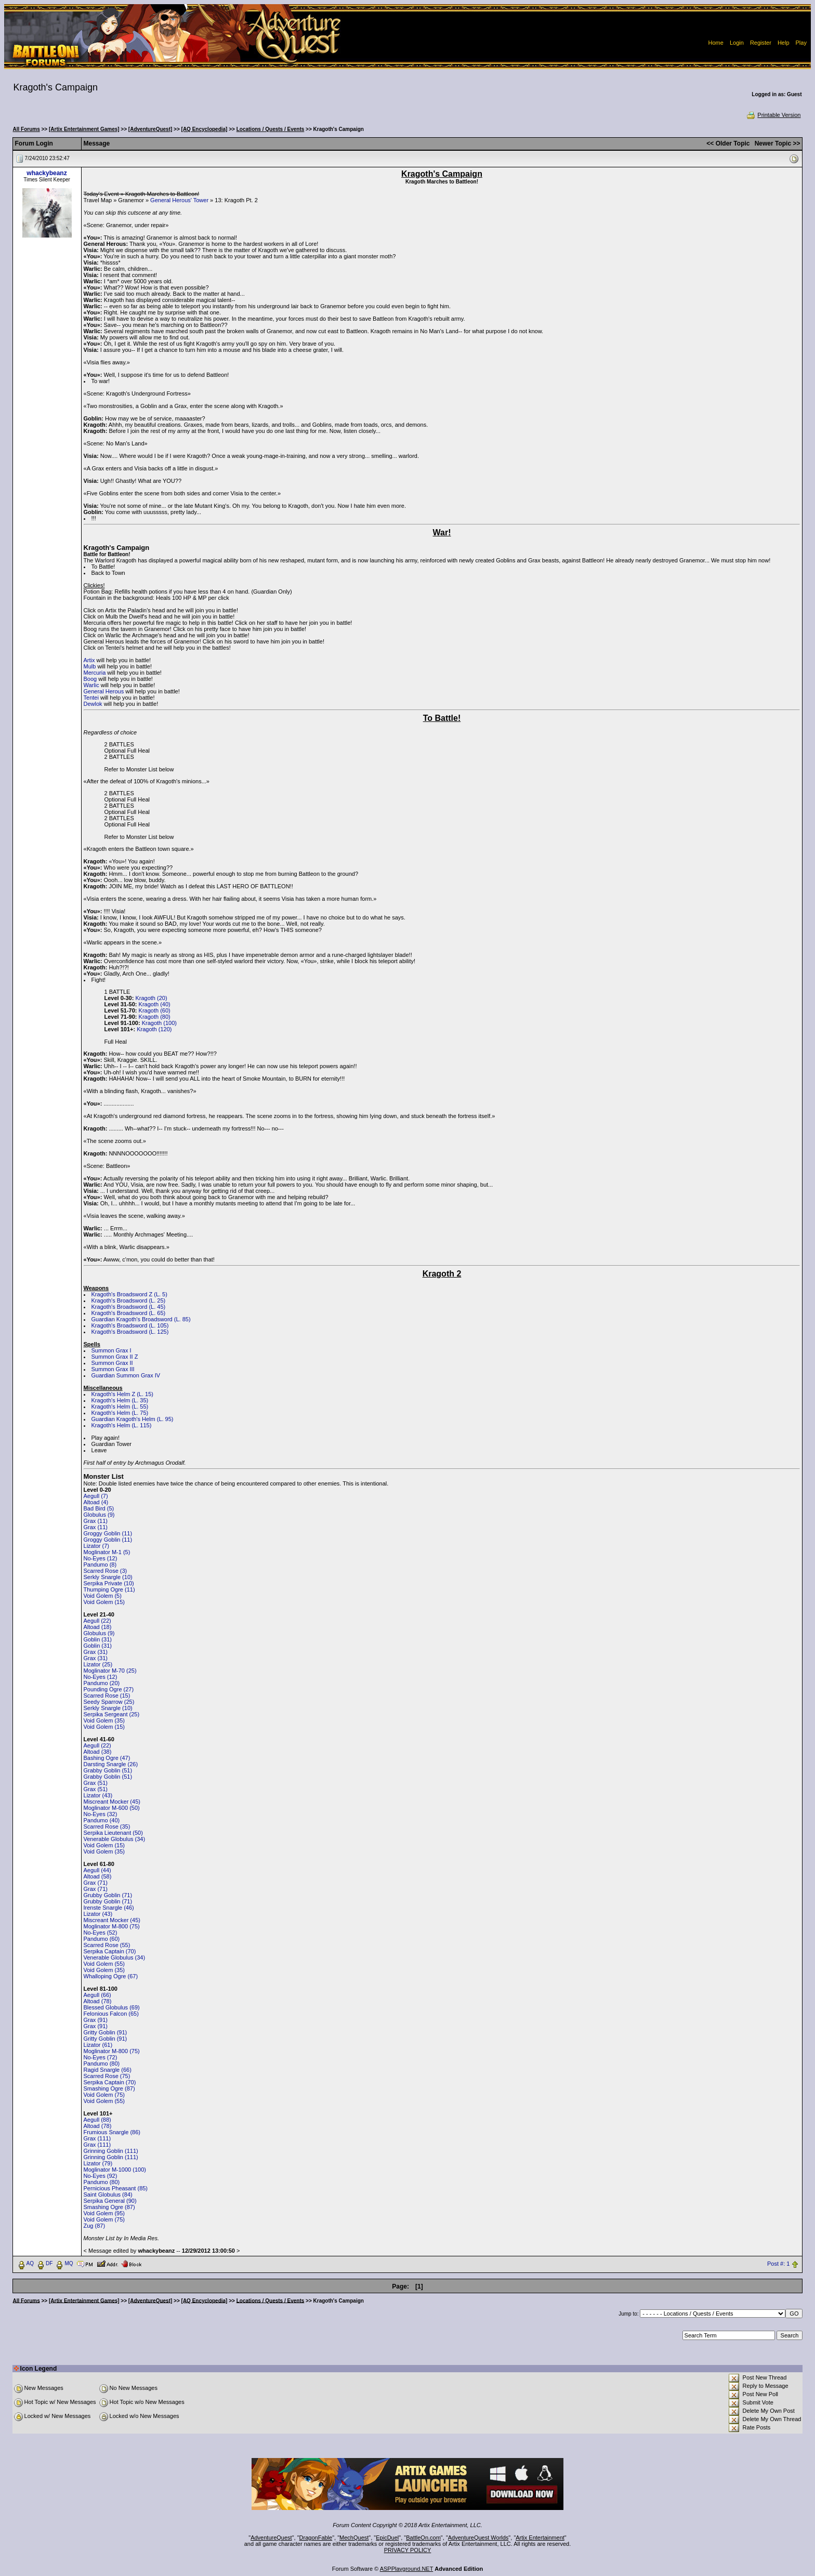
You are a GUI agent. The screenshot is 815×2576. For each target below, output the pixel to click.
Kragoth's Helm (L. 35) (120, 1400)
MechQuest (354, 2537)
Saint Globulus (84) (108, 2194)
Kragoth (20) (151, 998)
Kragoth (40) (154, 1004)
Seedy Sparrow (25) (109, 1702)
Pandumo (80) (102, 2063)
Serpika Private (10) (109, 1583)
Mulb (90, 666)
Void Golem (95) (104, 2213)
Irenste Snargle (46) (109, 1907)
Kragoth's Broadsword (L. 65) (128, 1313)
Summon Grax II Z (114, 1356)
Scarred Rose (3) (105, 1571)
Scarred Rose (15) (107, 1695)
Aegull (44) (97, 1870)
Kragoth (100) (159, 1023)
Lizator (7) (97, 1546)
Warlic (91, 685)
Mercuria (95, 672)
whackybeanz (47, 173)
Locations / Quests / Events (270, 129)
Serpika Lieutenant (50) (113, 1833)
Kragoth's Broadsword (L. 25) (128, 1300)
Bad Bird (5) (99, 1508)
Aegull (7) (96, 1496)
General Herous (104, 691)
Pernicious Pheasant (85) (116, 2188)
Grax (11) (96, 1521)
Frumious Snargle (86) (112, 2132)
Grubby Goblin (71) (108, 1895)
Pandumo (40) (102, 1820)
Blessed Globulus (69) (112, 2007)
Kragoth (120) (154, 1029)
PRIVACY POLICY (407, 2550)
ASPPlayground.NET (406, 2569)
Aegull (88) (97, 2120)
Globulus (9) (99, 1515)
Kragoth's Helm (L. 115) (121, 1425)
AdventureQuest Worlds (478, 2537)
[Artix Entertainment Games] (84, 129)
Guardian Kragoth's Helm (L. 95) (132, 1419)
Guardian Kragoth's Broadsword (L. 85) (141, 1319)
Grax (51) (96, 1783)
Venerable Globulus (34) (115, 1839)
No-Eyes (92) (100, 2176)
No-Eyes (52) (100, 1932)
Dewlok (93, 704)
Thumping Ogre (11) (109, 1589)
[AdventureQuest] (150, 129)
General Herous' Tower (179, 200)
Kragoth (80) (154, 1017)
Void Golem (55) (104, 1964)
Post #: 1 (778, 2263)
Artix (89, 660)
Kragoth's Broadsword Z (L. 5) (129, 1294)
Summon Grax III (113, 1369)
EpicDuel (387, 2537)
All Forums (26, 129)
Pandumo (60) (102, 1939)
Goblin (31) (98, 1639)
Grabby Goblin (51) (108, 1770)
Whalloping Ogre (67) (111, 1976)
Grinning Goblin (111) (111, 2151)
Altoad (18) (98, 1627)
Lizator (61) (98, 2045)
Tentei (91, 697)
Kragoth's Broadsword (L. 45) (128, 1307)
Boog (90, 679)
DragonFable (316, 2537)
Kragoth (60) (154, 1010)
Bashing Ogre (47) (107, 1758)
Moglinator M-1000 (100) (115, 2169)
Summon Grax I (111, 1350)
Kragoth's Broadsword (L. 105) (130, 1325)
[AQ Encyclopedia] (204, 129)
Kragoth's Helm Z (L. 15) (122, 1394)
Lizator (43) (98, 1795)
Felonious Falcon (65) (111, 2013)
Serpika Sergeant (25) (112, 1714)
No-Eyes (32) (100, 1814)
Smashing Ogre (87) (109, 2088)
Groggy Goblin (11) (108, 1533)
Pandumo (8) (100, 1564)
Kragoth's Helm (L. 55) (120, 1406)
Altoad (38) (98, 1752)
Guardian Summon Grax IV (126, 1375)
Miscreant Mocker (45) (112, 1801)
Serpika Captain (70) (110, 1951)
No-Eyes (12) (100, 1558)
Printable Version (773, 115)
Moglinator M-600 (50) (112, 1808)
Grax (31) (96, 1652)
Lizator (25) (98, 1664)
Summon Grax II (112, 1363)
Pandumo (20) (102, 1683)
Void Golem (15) (104, 1602)
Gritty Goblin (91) (105, 2032)
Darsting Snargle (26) (111, 1764)
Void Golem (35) (104, 1720)
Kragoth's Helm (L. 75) (120, 1413)
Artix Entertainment (540, 2537)
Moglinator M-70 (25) (110, 1670)
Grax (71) (96, 1883)
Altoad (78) (98, 2001)
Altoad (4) (96, 1502)
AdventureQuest (271, 2537)
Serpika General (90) (110, 2201)
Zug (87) (95, 2226)
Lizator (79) (98, 2163)
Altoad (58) (98, 1876)
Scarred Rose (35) (107, 1826)
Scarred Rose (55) (107, 1945)
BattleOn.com (423, 2537)
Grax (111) (97, 2138)
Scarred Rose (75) (107, 2076)
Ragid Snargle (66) (108, 2070)
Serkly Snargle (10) (108, 1577)
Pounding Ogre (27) (109, 1689)
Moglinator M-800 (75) (112, 1926)
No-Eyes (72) (100, 2057)
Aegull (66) (97, 1995)
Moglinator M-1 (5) (107, 1552)
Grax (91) (96, 2020)
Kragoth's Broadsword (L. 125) (130, 1332)
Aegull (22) (97, 1621)
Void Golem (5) (103, 1596)
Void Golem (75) (104, 2095)
